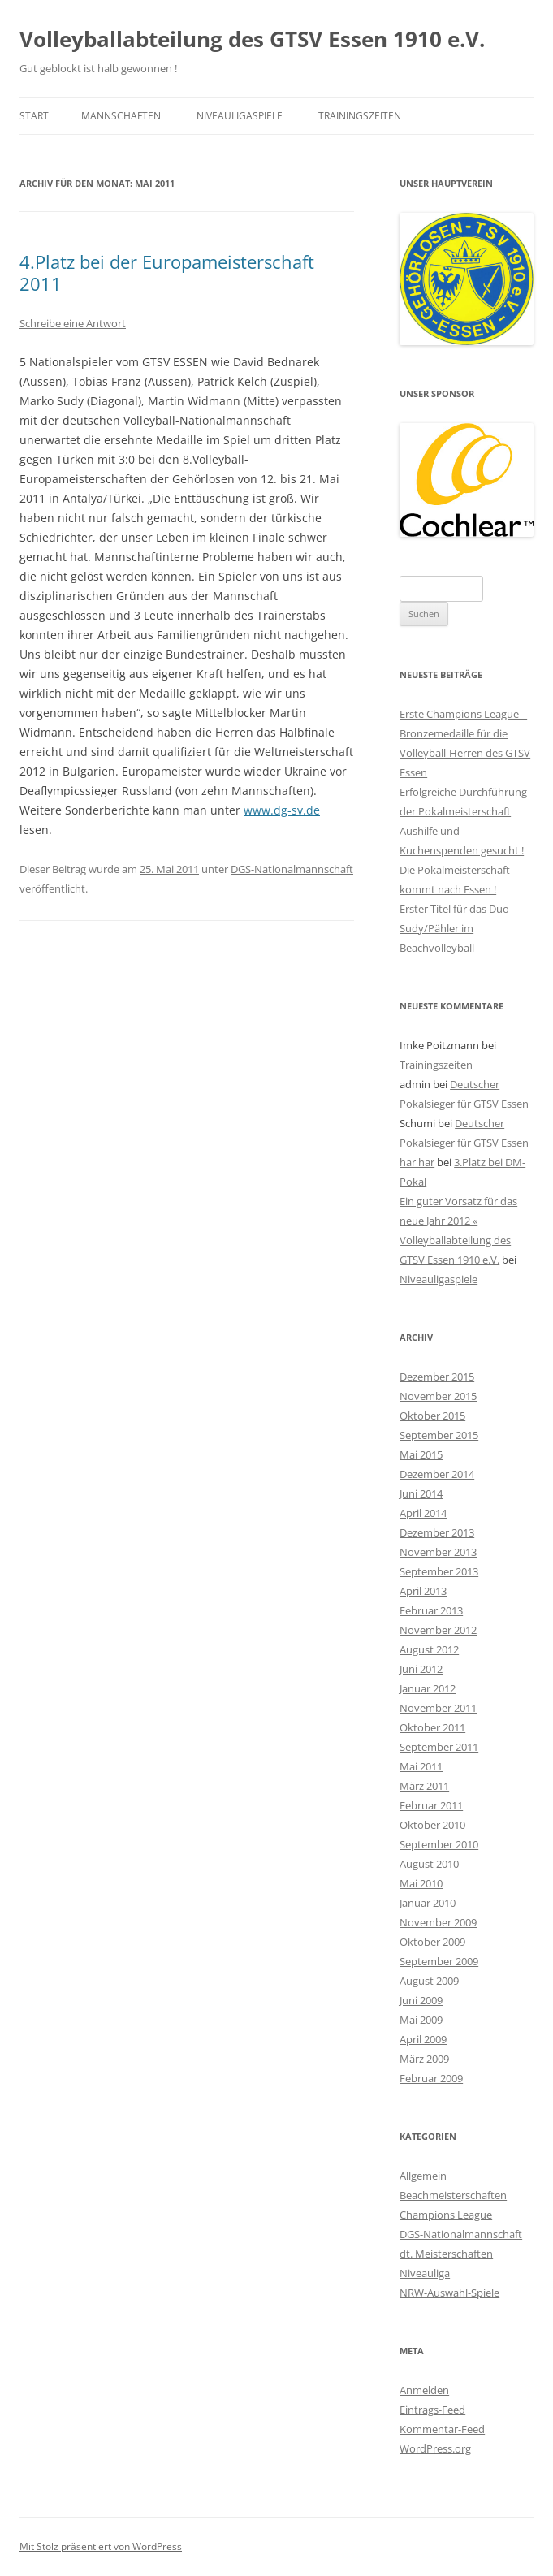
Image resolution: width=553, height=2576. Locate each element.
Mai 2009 (421, 2019)
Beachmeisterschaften (453, 2195)
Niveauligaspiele (240, 116)
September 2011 (439, 1747)
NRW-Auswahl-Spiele (449, 2292)
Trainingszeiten (359, 116)
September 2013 (439, 1571)
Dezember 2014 (437, 1474)
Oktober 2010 (432, 1824)
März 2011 (424, 1786)
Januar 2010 (428, 1902)
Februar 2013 (431, 1610)
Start (34, 116)
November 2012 (438, 1630)
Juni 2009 (421, 2000)
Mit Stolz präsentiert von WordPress (100, 2546)
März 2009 (424, 2058)
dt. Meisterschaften (446, 2253)
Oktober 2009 (432, 1941)
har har (417, 1162)
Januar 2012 (428, 1688)
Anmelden (424, 2390)
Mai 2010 (421, 1883)
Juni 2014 (421, 1493)
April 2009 (423, 2039)
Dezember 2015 (437, 1376)
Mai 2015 (421, 1454)
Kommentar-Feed (442, 2429)
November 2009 (438, 1922)
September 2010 (439, 1844)
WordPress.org (435, 2448)
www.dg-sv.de (282, 810)
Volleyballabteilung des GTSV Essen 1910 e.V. (252, 39)
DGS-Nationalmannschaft (292, 869)
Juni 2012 (421, 1669)
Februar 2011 (431, 1805)
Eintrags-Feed (432, 2409)
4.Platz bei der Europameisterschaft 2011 (166, 272)
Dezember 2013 (437, 1532)
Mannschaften (121, 116)
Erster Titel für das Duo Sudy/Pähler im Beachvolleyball (454, 928)
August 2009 (429, 1980)
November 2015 (438, 1396)
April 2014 (423, 1513)
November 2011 (438, 1708)
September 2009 (439, 1961)
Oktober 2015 (432, 1415)
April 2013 (423, 1591)
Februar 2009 (431, 2078)
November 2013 (438, 1552)
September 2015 (439, 1435)
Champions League (446, 2214)
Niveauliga (425, 2273)
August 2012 (429, 1649)
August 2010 (429, 1863)
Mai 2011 (421, 1766)
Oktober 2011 (432, 1727)
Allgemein (423, 2175)
